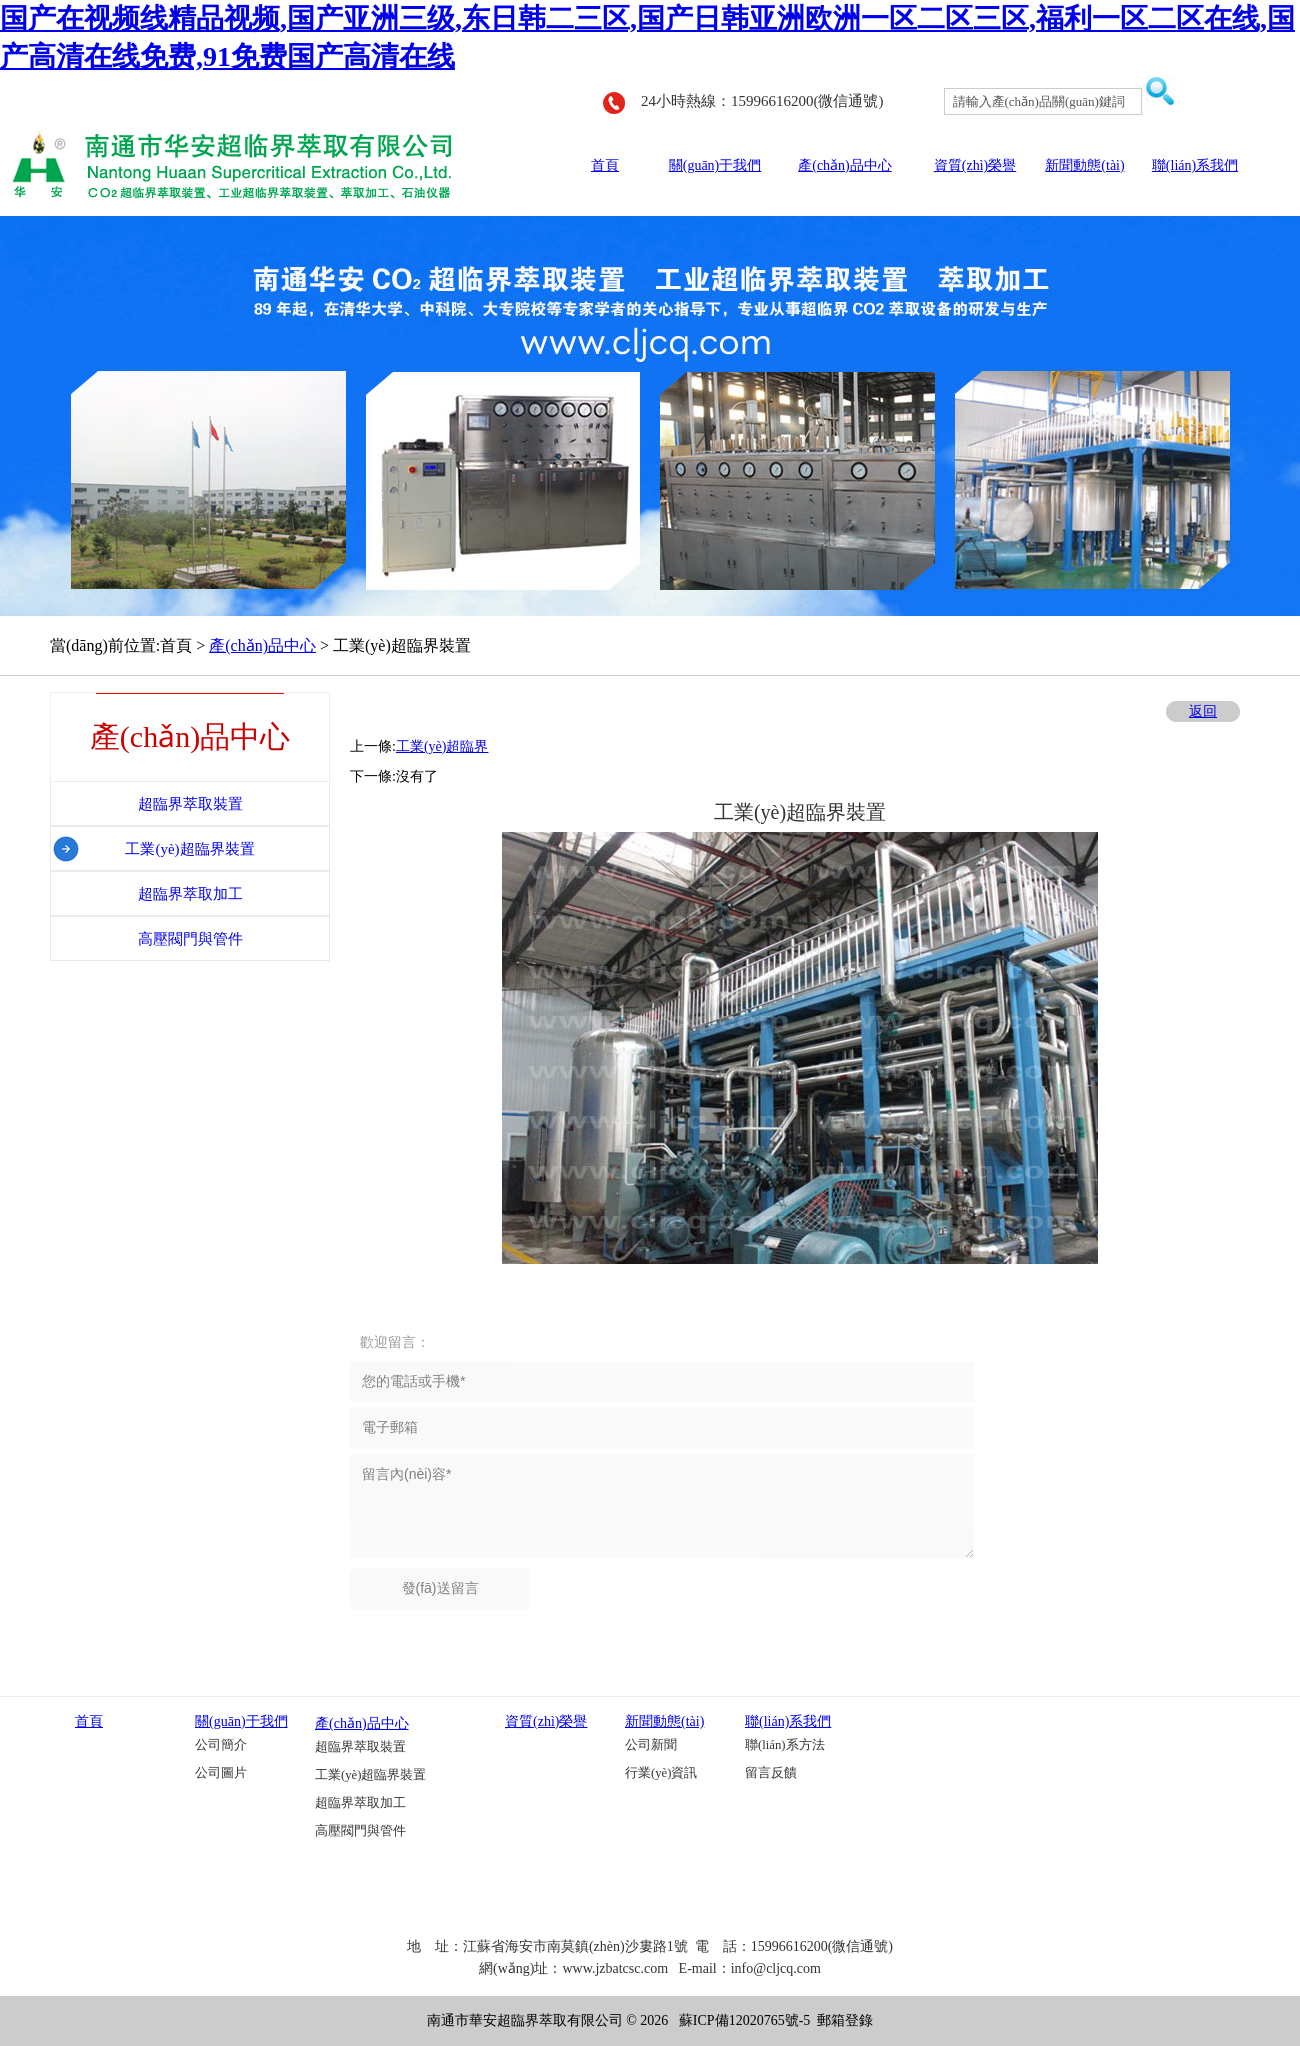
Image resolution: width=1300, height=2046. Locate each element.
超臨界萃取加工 (360, 1803)
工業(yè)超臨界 (442, 746)
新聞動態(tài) (1084, 165)
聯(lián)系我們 (1195, 165)
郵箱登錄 (845, 2020)
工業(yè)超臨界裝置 (370, 1775)
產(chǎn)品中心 (845, 165)
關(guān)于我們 (715, 165)
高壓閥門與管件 (360, 1831)
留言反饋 (771, 1773)
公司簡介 (221, 1745)
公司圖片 (221, 1773)
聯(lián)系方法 (785, 1745)
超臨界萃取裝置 (360, 1747)
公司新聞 (651, 1745)
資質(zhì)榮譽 (975, 165)
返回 (1203, 711)
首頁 (605, 165)
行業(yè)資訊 (661, 1773)
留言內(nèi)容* (662, 1506)
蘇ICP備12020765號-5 (744, 2020)
